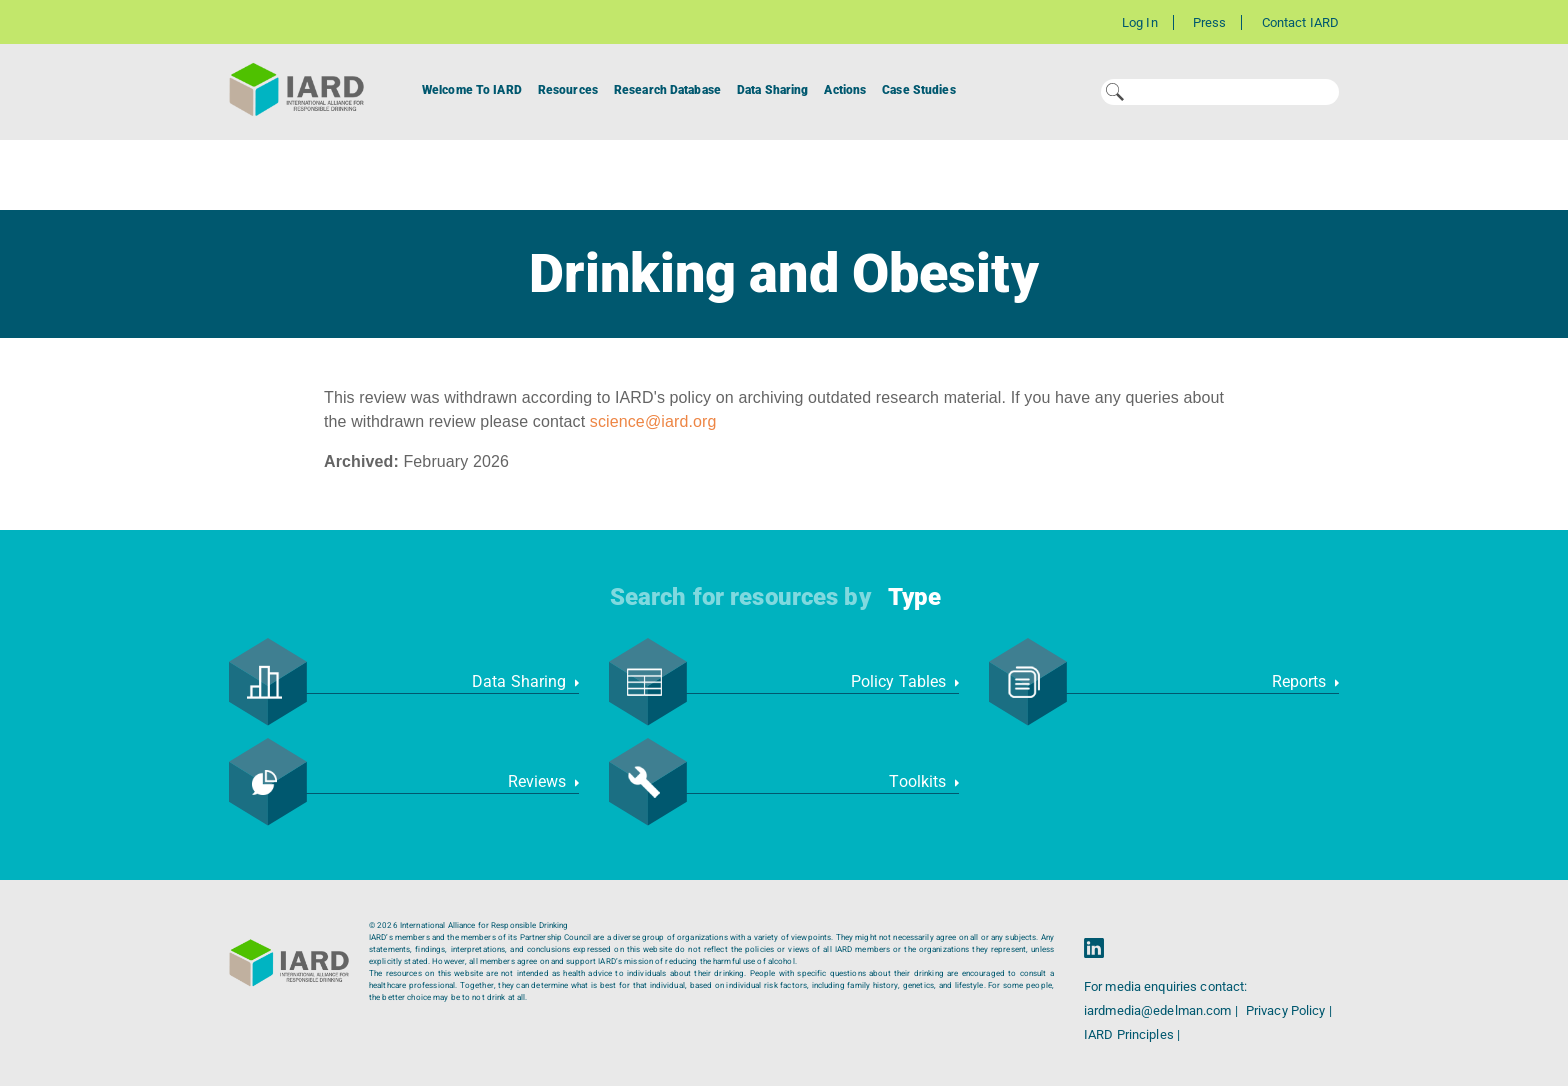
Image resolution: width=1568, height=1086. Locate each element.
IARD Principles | (1132, 1034)
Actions (845, 90)
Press (1210, 22)
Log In (1140, 22)
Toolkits (924, 781)
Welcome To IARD (472, 90)
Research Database (667, 90)
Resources (568, 90)
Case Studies (918, 90)
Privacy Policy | (1289, 1010)
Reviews (543, 781)
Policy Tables (905, 681)
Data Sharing (772, 90)
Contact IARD (1300, 22)
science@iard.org (653, 421)
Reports (1305, 681)
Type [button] (914, 597)
